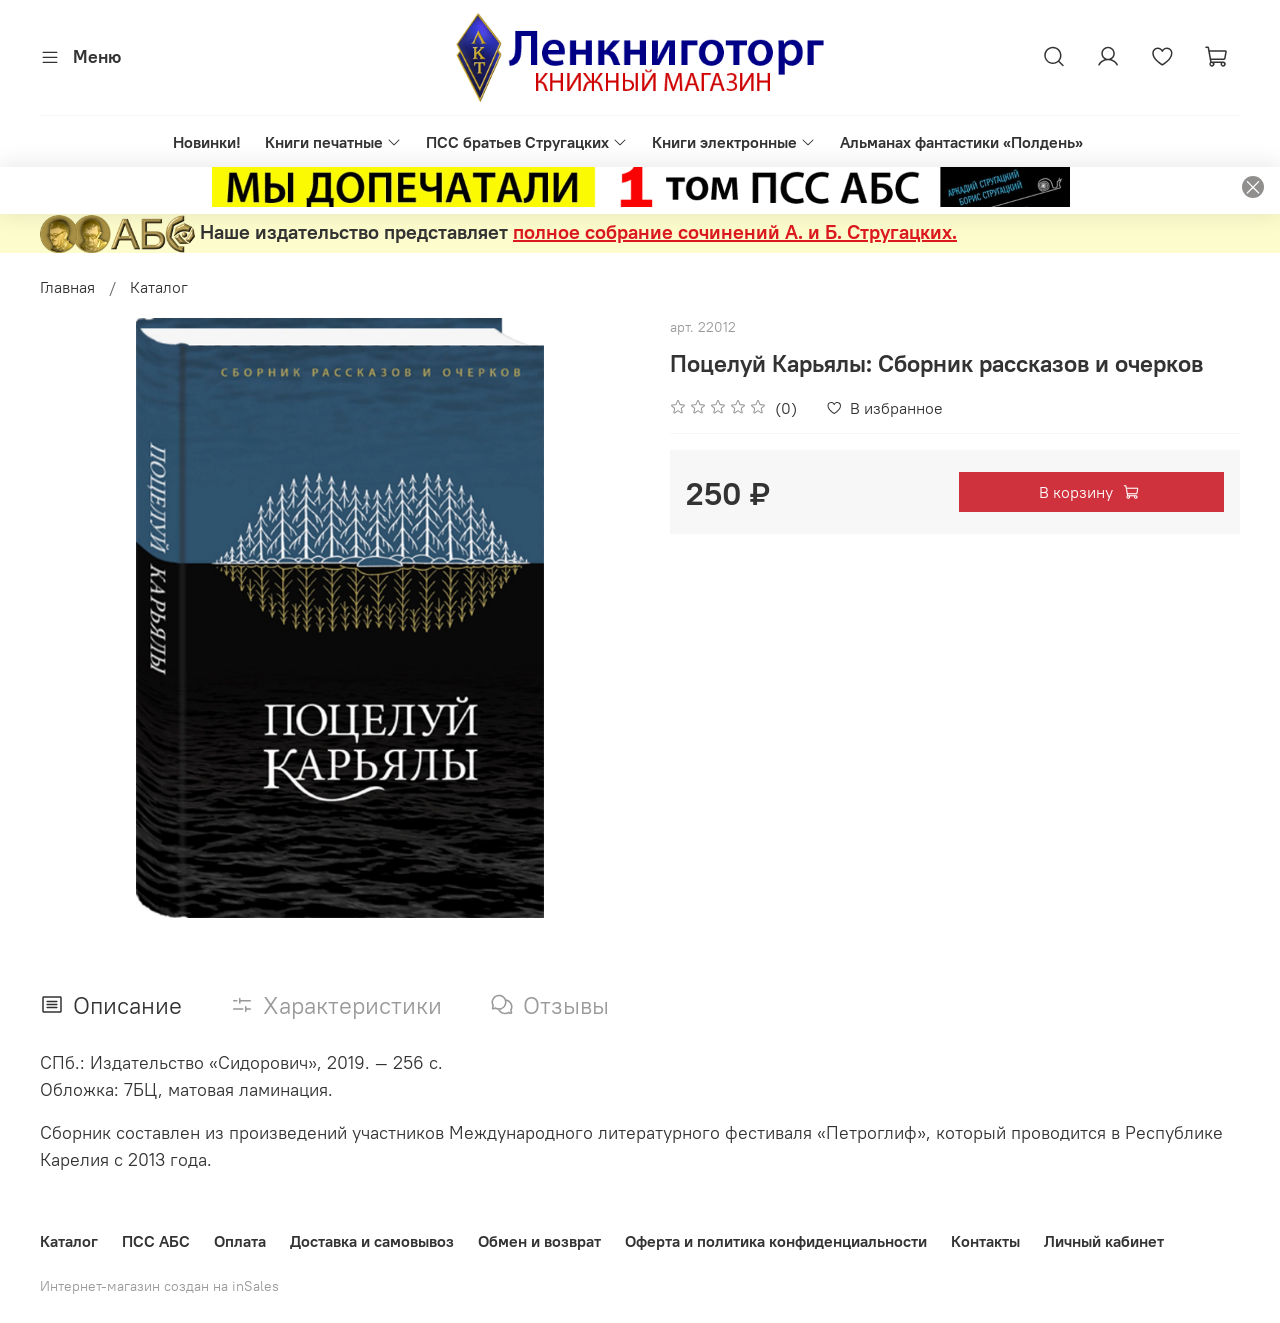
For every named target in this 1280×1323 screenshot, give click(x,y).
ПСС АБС (156, 1241)
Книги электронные (734, 142)
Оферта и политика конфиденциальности (776, 1241)
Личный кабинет (1104, 1241)
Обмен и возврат (539, 1241)
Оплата (240, 1241)
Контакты (985, 1241)
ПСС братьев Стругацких (527, 142)
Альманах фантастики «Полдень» (961, 142)
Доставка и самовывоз (372, 1241)
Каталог (159, 287)
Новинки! (207, 142)
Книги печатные (333, 142)
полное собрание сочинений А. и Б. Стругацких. (735, 231)
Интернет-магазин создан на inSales (159, 1286)
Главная (67, 287)
